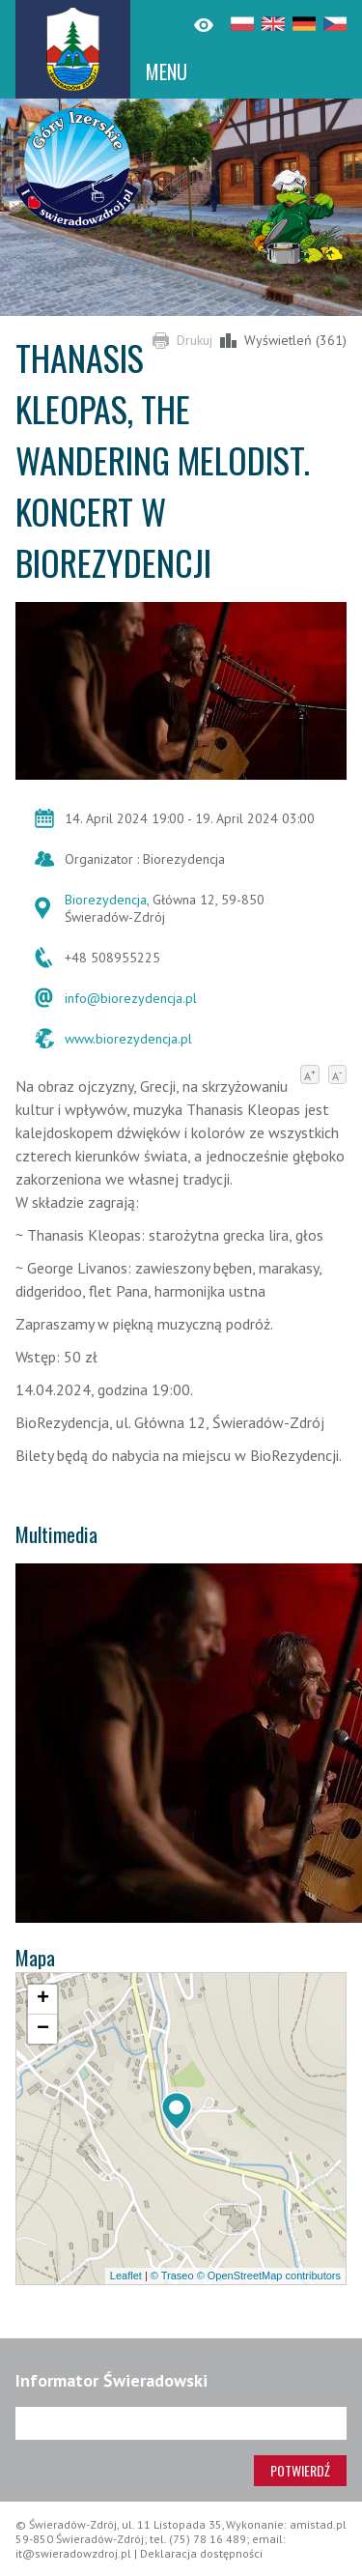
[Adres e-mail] (181, 2423)
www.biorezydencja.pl (128, 1038)
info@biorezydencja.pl (131, 998)
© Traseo (172, 2275)
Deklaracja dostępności (201, 2553)
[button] (176, 2111)
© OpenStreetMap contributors (269, 2275)
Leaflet (126, 2275)
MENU (166, 71)
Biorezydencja (106, 899)
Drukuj (194, 340)
